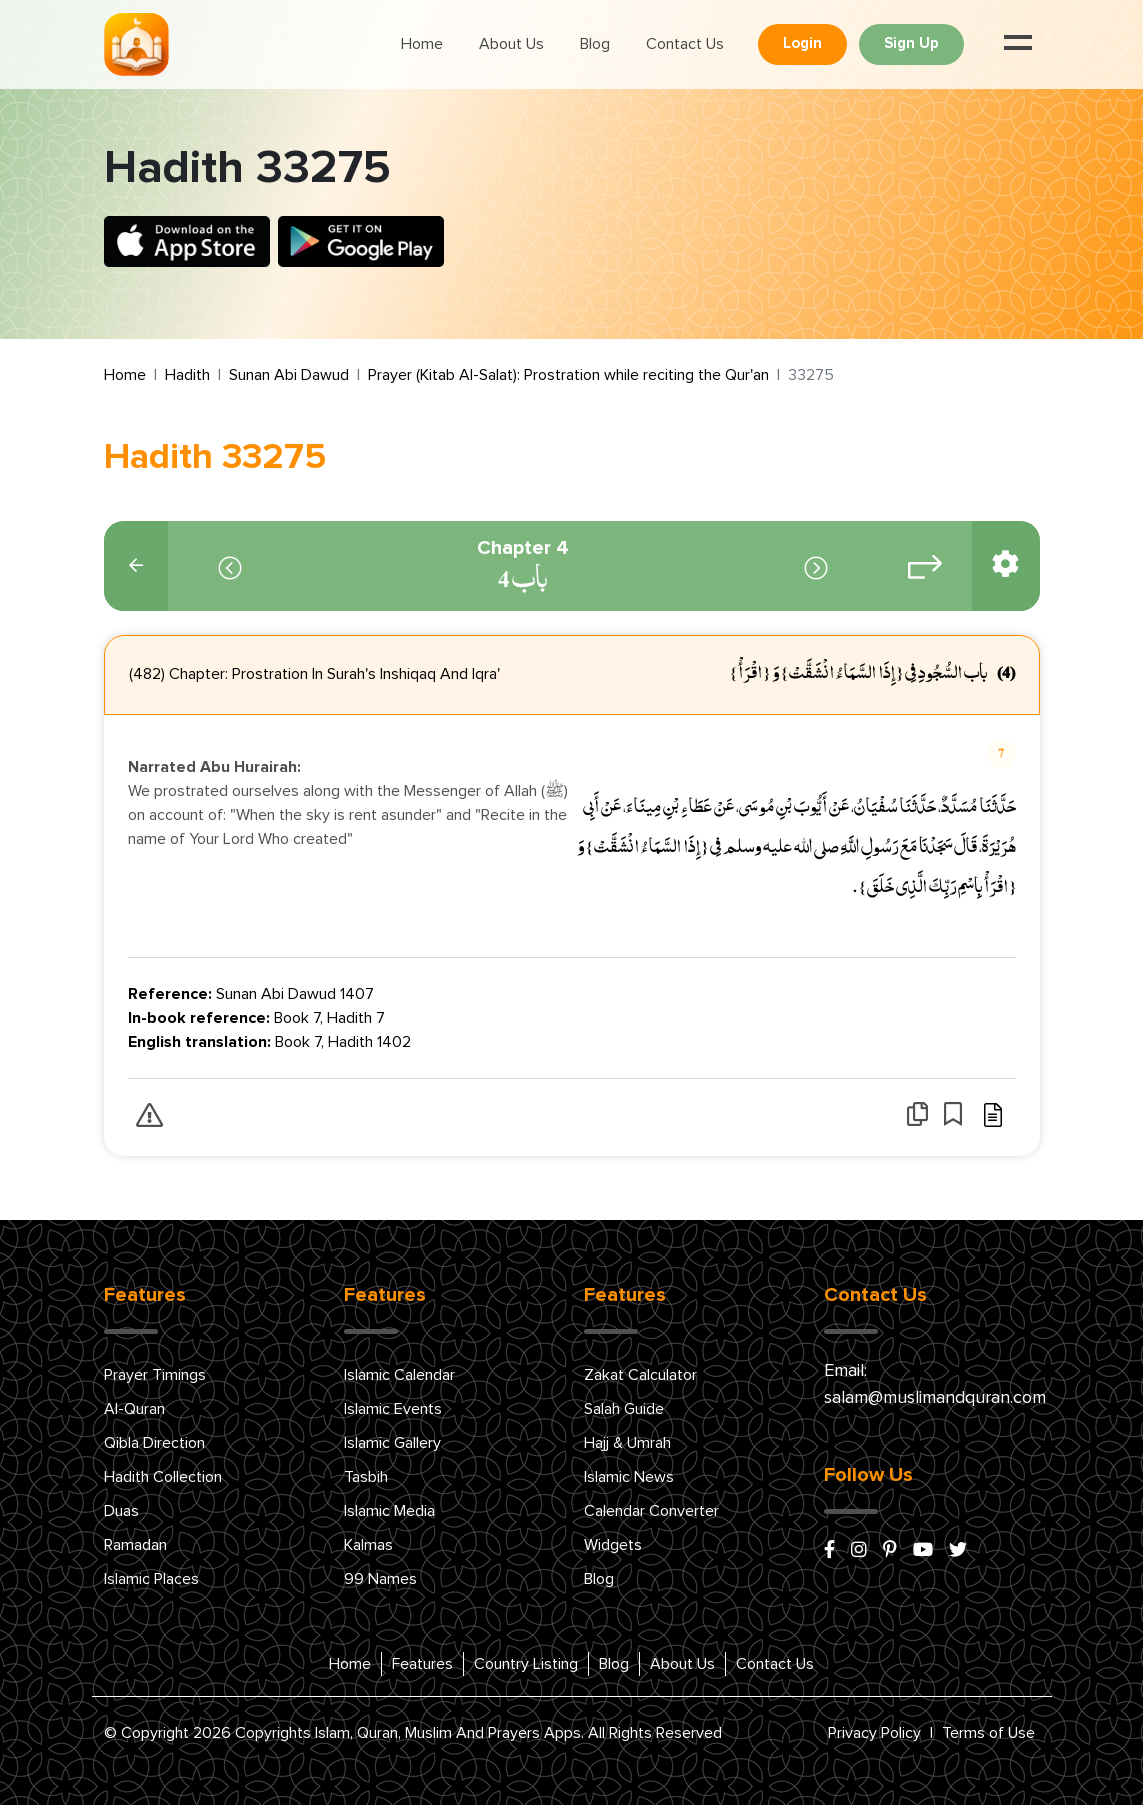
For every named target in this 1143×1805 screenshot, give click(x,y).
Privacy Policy (874, 1733)
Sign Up (911, 43)
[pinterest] (890, 1551)
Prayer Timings (155, 1375)
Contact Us (685, 44)
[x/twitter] (958, 1551)
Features (422, 1664)
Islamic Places (151, 1579)
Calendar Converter (651, 1511)
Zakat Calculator (640, 1375)
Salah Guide (624, 1409)
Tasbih (366, 1477)
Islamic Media (389, 1511)
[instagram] (859, 1551)
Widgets (613, 1545)
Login (802, 43)
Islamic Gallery (392, 1443)
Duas (121, 1511)
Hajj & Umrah (627, 1443)
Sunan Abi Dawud (289, 375)
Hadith (187, 375)
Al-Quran (134, 1409)
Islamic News (629, 1477)
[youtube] (923, 1551)
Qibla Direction (154, 1443)
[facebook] (829, 1551)
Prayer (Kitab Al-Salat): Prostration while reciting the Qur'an (568, 375)
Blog (595, 44)
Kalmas (368, 1545)
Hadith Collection (163, 1477)
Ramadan (135, 1545)
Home (422, 44)
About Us (511, 44)
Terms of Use (988, 1733)
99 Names (380, 1579)
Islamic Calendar (399, 1375)
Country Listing (526, 1664)
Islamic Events (393, 1409)
